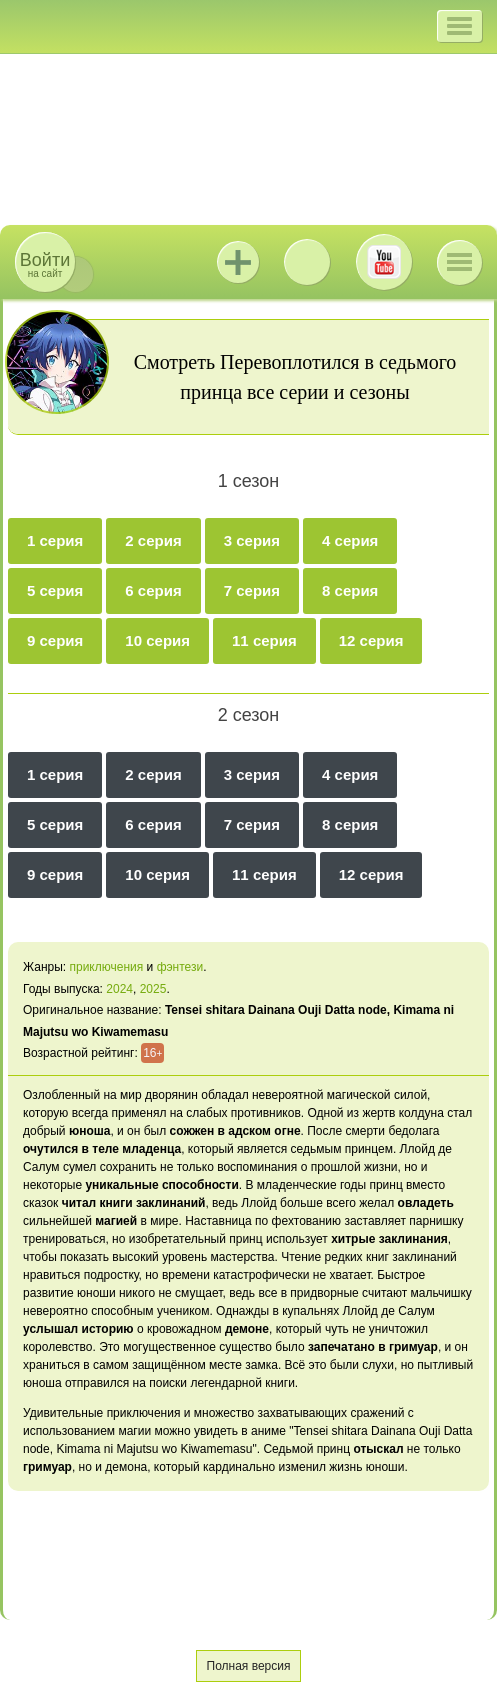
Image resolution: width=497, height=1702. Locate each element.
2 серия (153, 540)
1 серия (55, 540)
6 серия (153, 590)
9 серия (55, 640)
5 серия (55, 590)
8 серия (350, 590)
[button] (459, 26)
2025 (153, 989)
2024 (119, 989)
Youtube (384, 262)
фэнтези (180, 967)
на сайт (45, 264)
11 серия (264, 640)
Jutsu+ (238, 262)
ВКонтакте (307, 262)
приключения (106, 967)
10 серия (157, 640)
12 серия (371, 640)
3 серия (252, 540)
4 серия (350, 540)
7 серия (252, 590)
